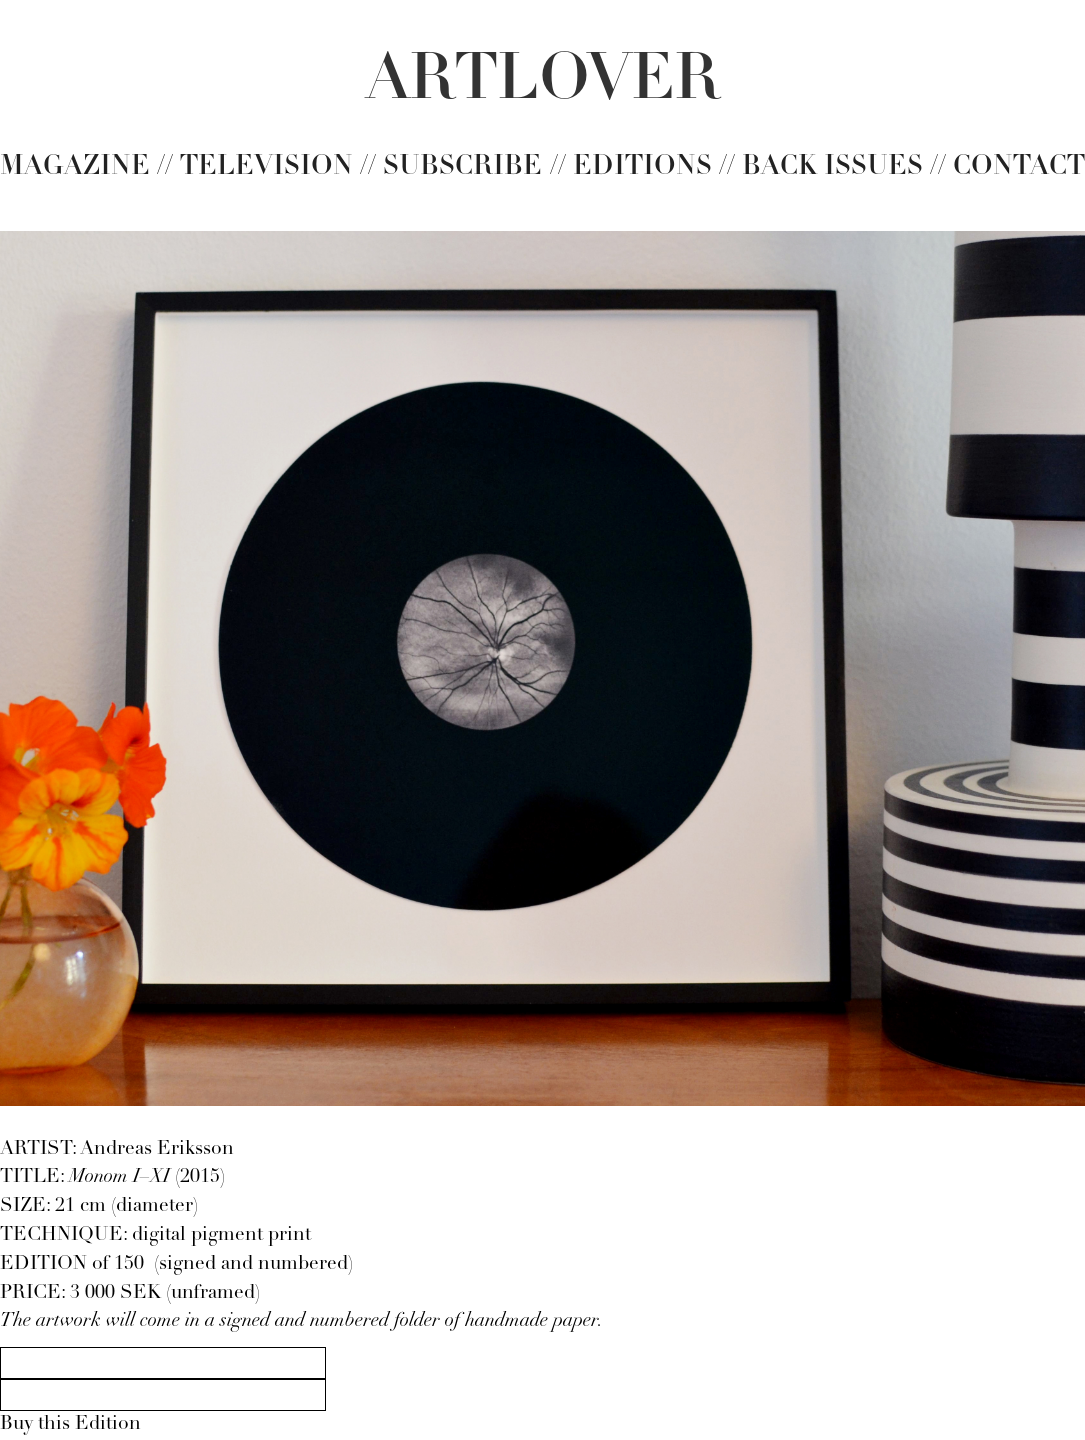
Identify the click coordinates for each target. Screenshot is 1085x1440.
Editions (642, 167)
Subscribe (462, 167)
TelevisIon (266, 167)
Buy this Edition (70, 1424)
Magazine (75, 167)
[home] (543, 82)
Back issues (832, 167)
